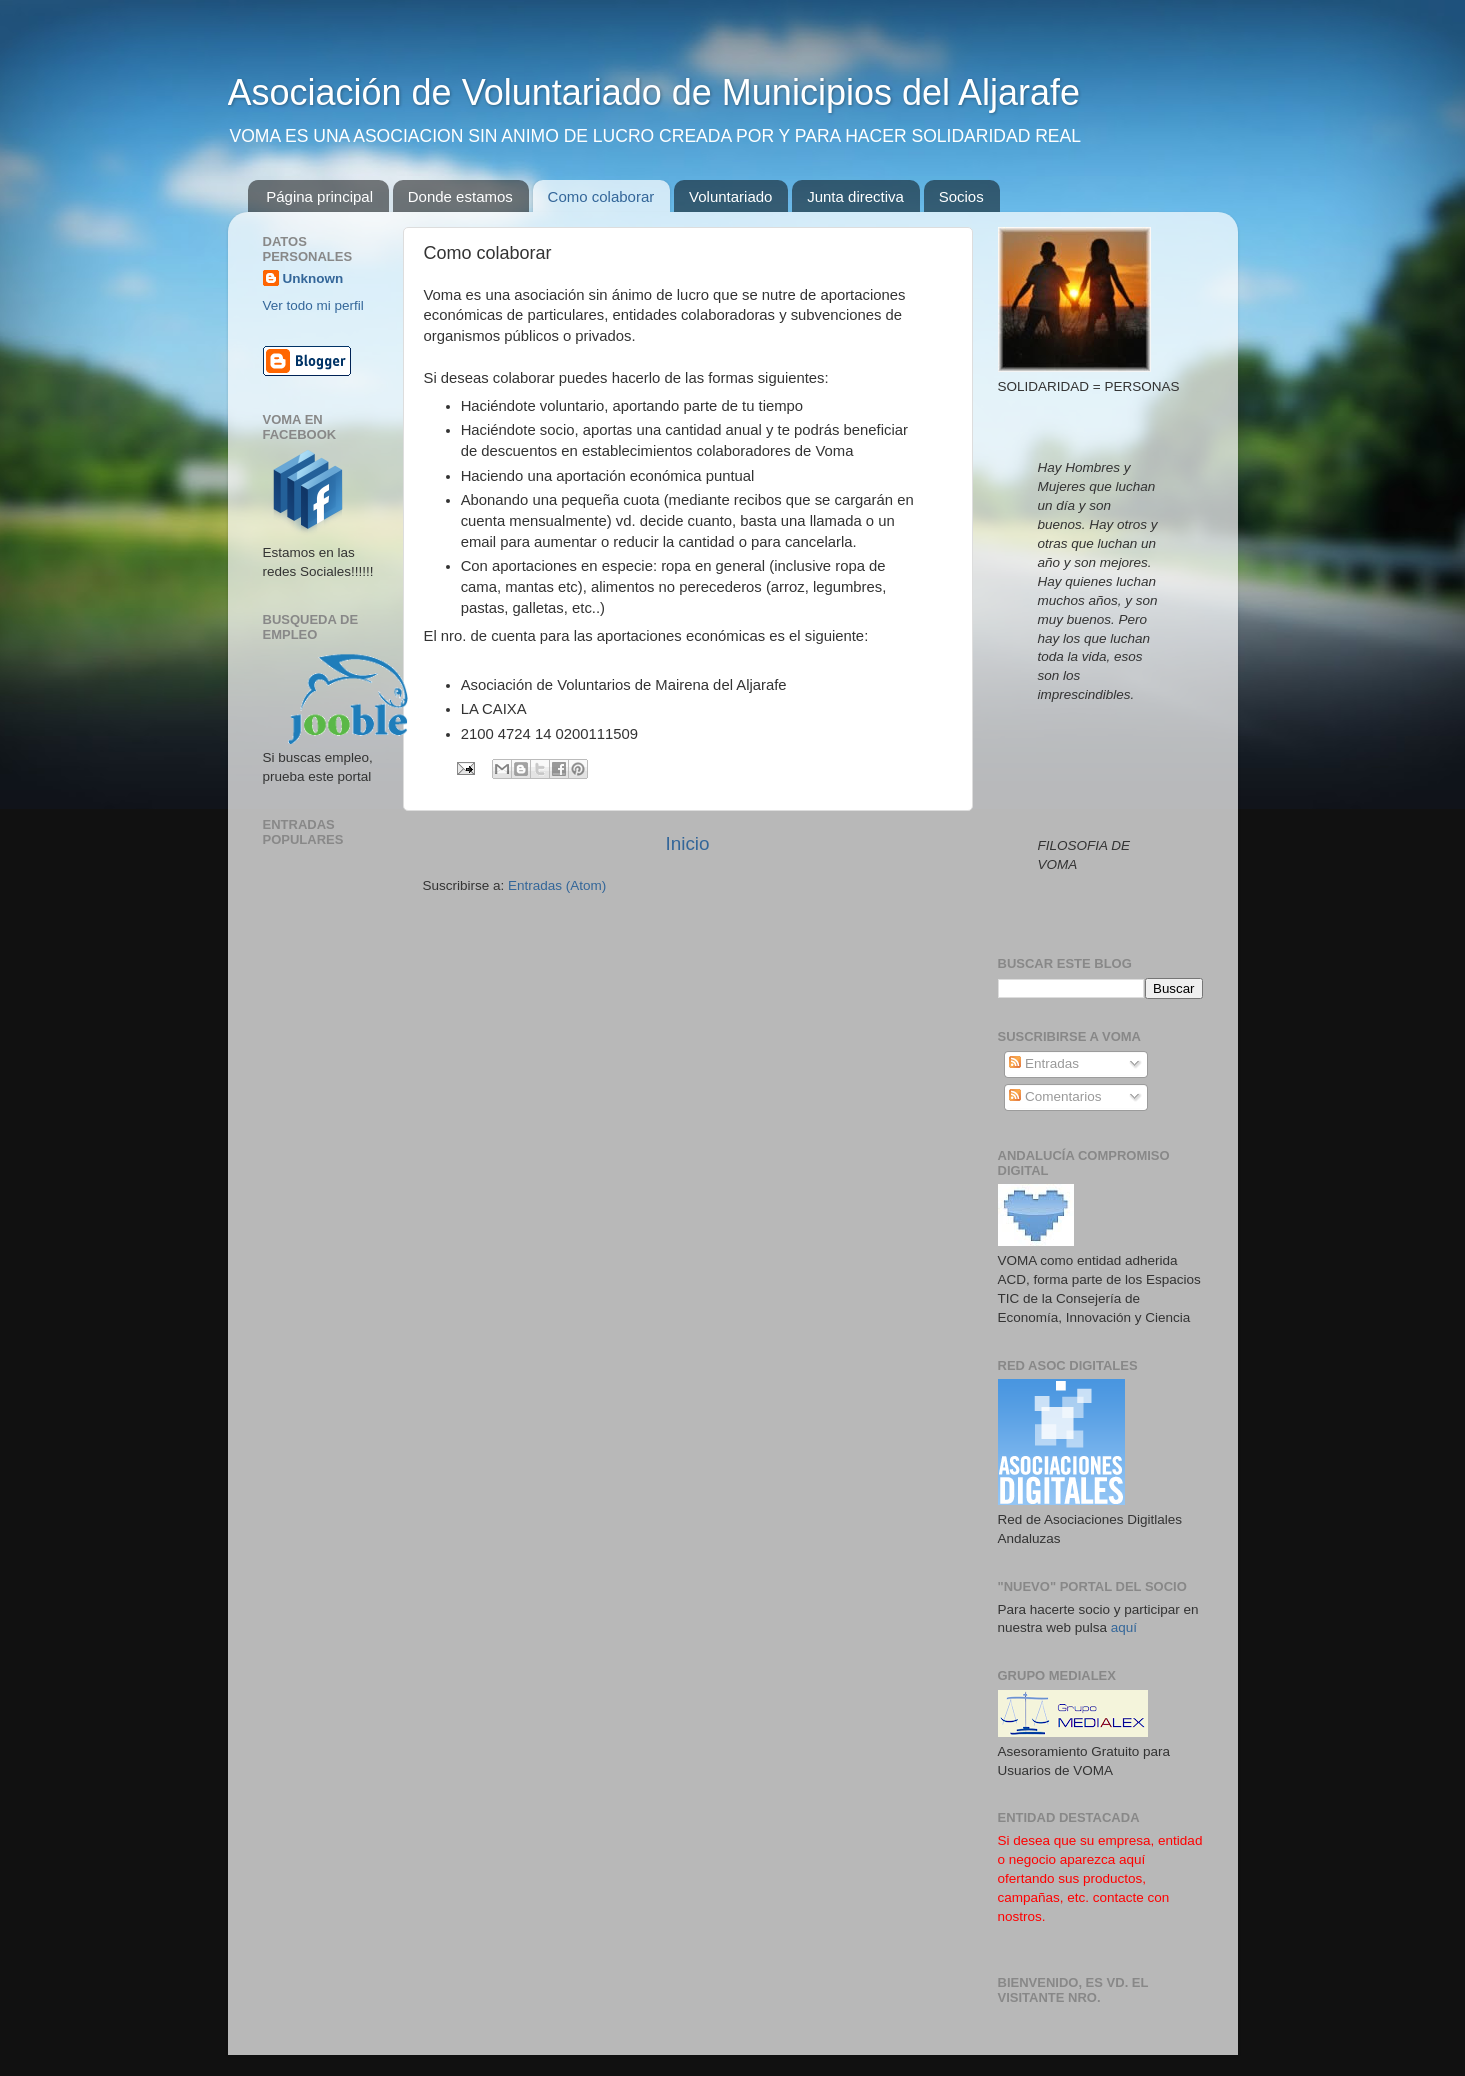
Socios (961, 196)
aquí (1124, 1627)
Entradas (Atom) (557, 885)
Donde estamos (460, 196)
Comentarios (1055, 1096)
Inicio (687, 843)
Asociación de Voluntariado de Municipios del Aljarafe (654, 92)
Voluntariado (730, 196)
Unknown (313, 278)
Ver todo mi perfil (313, 305)
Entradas (1044, 1063)
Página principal (319, 196)
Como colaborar (601, 196)
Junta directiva (855, 196)
